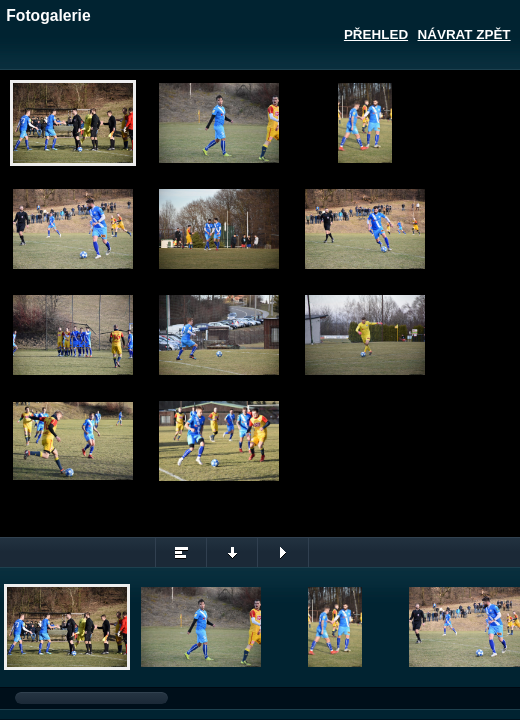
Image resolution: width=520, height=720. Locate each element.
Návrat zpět (464, 34)
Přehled (376, 34)
